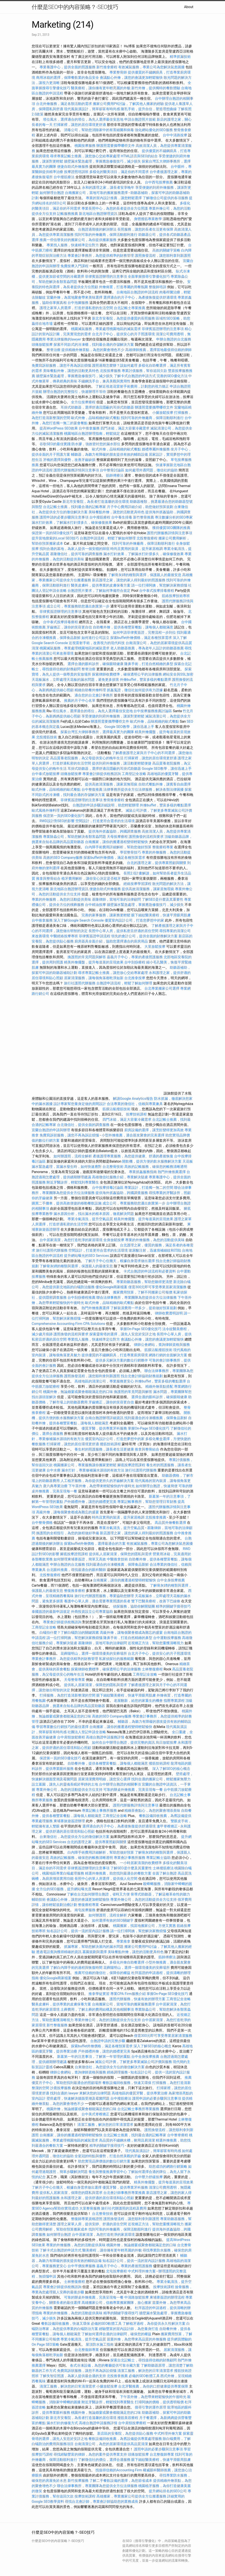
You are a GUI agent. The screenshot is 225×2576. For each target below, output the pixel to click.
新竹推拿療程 (106, 67)
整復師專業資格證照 (87, 2219)
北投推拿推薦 (155, 1517)
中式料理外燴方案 (142, 2271)
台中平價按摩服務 (82, 2266)
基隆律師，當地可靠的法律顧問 (116, 899)
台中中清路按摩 (175, 135)
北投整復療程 (147, 538)
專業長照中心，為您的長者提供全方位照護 (114, 208)
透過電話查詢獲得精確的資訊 (58, 1952)
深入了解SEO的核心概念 (171, 1769)
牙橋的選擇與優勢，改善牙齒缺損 (69, 460)
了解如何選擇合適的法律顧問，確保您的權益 (116, 2334)
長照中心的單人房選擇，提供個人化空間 (105, 1878)
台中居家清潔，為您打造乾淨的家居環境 (71, 1240)
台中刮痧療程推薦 (82, 1297)
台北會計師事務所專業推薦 (124, 2193)
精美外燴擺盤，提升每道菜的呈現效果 (93, 962)
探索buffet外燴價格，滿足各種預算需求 (141, 638)
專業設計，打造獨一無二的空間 (148, 1187)
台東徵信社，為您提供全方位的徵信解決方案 (74, 1837)
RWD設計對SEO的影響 (57, 821)
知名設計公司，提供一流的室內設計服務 (78, 1931)
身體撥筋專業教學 (148, 219)
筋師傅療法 (114, 475)
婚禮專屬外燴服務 (156, 449)
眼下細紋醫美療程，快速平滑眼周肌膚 (161, 915)
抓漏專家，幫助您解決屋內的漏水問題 (93, 1947)
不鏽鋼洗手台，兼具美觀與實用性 (104, 381)
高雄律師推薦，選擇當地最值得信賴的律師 (158, 350)
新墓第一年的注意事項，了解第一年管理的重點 (93, 2056)
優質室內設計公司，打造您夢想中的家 (134, 920)
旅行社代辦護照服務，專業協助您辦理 (104, 1596)
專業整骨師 (118, 72)
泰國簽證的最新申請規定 (51, 1612)
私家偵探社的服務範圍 (116, 1659)
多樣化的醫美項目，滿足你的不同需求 (119, 172)
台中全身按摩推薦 (171, 1580)
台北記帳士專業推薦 (129, 308)
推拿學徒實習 (99, 1994)
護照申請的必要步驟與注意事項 (64, 517)
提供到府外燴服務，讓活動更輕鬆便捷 (121, 763)
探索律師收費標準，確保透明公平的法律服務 (127, 674)
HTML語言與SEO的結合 (139, 156)
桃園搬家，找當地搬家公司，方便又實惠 (144, 1926)
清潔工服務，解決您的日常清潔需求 (105, 2125)
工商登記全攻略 (134, 774)
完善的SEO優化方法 (172, 376)
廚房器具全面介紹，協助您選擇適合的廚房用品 (111, 941)
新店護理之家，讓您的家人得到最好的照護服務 (128, 580)
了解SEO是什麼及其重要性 (162, 899)
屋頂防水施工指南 (100, 2344)
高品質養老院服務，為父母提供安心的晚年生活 (86, 758)
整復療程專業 (162, 847)
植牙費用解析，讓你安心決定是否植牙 (91, 878)
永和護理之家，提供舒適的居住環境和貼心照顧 (97, 2198)
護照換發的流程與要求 (146, 837)
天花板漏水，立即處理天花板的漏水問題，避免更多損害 (75, 679)
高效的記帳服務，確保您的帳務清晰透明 (155, 1167)
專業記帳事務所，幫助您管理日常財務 (147, 1502)
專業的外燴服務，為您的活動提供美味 (61, 899)
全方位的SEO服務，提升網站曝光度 (64, 1889)
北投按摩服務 (110, 371)
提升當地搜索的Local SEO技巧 (55, 538)
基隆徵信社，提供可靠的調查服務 (76, 554)
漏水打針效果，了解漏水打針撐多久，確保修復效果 (72, 522)
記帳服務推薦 (67, 214)
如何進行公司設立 (95, 638)
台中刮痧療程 (135, 962)
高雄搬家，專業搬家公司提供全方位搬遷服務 (131, 2496)
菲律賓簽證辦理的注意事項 (106, 276)
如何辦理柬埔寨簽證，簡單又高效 (80, 1559)
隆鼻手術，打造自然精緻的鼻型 (148, 664)
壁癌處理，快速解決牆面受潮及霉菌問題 (78, 2098)
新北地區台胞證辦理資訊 (98, 214)
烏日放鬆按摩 (167, 1742)
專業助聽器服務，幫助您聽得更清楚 (144, 1282)
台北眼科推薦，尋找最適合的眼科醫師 (76, 1570)
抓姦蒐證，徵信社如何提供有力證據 (135, 690)
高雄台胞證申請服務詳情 (105, 1737)
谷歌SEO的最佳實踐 (55, 444)
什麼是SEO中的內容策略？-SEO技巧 (75, 7)
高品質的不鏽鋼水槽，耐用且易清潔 (127, 2140)
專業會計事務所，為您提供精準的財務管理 (101, 255)
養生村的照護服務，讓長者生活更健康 (104, 1449)
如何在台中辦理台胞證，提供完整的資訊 (123, 1742)
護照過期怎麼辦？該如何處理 (114, 365)
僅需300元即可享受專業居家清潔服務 (157, 1287)
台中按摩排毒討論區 (108, 1187)
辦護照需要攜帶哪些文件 (115, 146)
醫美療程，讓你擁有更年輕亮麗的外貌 (100, 88)
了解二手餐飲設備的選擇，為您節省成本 (120, 2481)
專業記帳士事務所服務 (99, 1810)
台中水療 (54, 1470)
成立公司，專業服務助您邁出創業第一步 (78, 606)
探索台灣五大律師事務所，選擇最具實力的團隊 (97, 732)
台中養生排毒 (122, 517)
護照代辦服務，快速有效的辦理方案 (137, 1999)
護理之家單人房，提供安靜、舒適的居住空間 (92, 2224)
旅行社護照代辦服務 (79, 983)
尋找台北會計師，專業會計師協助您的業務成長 (101, 2501)
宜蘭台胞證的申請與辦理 (51, 1130)
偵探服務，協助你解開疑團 (134, 1606)
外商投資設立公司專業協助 (92, 1612)
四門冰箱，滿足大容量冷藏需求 (124, 428)
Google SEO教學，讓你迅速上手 (129, 727)
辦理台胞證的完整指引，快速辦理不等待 (74, 392)
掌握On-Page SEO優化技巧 (140, 1329)
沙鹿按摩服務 (61, 2088)
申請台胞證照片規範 (140, 119)
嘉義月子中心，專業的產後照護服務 (135, 957)
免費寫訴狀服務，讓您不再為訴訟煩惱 (61, 365)
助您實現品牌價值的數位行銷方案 (104, 2161)
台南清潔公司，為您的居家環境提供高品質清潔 (111, 2444)
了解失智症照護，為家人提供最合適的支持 (73, 2376)
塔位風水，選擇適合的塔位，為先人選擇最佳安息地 (83, 119)
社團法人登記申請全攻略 (87, 1732)
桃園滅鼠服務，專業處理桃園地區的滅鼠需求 (106, 329)
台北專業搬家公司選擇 (161, 988)
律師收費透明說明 (169, 1313)
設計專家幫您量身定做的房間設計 (80, 1104)
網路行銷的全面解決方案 (168, 1355)
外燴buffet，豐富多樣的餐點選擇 (145, 679)
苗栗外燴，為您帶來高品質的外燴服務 (136, 2339)
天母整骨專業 (74, 1680)
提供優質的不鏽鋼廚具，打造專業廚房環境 (114, 1355)
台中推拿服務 (89, 428)
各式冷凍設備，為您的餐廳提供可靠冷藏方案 (105, 2365)
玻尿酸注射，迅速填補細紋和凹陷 (155, 1250)
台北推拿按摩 (134, 978)
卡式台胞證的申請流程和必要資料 (149, 1271)
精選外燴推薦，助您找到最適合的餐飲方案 (118, 1873)
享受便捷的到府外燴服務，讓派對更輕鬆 (112, 716)
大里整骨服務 (89, 2208)
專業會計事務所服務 (129, 1858)
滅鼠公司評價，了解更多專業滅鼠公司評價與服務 (133, 2062)
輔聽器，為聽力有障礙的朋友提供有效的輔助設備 (109, 454)
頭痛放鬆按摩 (43, 344)
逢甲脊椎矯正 (167, 1826)
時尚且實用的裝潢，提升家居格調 (136, 549)
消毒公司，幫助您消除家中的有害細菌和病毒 (99, 130)
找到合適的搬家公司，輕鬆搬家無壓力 (161, 1779)
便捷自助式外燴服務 (73, 166)
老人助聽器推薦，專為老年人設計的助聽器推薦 (147, 648)
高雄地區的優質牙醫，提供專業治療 (140, 2093)
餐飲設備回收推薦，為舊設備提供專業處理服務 (125, 2439)
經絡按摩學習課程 (137, 884)
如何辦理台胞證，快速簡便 (157, 1486)
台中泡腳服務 (78, 303)
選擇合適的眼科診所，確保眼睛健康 (95, 664)
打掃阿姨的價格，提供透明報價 (159, 2402)
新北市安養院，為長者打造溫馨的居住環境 (95, 501)
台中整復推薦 (91, 789)
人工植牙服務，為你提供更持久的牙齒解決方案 (97, 1481)
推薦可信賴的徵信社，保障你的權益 (102, 1973)
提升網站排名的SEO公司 (168, 2491)
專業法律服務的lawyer (64, 339)
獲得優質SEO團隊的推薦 (171, 528)
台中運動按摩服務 (167, 1638)
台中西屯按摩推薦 (159, 182)
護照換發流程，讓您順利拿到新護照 (163, 255)
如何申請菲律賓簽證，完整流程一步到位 (144, 632)
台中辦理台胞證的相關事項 (120, 1784)
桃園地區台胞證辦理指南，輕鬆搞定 (92, 433)
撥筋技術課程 (111, 1444)
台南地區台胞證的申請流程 (137, 292)
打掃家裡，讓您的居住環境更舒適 (80, 125)
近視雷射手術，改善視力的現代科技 (97, 643)
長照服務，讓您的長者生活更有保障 (145, 229)
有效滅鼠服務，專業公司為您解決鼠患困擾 (151, 67)
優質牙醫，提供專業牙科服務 (104, 1428)
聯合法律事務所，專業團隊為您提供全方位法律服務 (136, 1297)
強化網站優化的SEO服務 (154, 130)
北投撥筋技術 (46, 737)
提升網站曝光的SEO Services (86, 1256)
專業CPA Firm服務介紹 (128, 1994)
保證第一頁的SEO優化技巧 (52, 533)
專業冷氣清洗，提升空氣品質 (90, 1219)
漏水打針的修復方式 (62, 2423)
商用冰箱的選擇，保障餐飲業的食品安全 (67, 77)
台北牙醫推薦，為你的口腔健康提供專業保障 (153, 2386)
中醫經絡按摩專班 (64, 936)
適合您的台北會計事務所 (93, 695)
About (188, 7)
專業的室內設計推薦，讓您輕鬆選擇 (114, 198)
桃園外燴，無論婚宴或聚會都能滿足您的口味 (78, 1392)
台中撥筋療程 (100, 517)
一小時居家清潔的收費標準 (141, 1863)
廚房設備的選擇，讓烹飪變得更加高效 (154, 1130)
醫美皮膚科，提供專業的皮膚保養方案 (100, 585)
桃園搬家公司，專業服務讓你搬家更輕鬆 (85, 1465)
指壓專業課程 (174, 1701)
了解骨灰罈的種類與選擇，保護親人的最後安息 (144, 575)
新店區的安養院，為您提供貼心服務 (125, 2433)
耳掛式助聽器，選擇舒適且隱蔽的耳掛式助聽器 (97, 407)
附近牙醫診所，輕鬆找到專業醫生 (73, 1182)
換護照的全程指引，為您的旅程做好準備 (67, 1533)
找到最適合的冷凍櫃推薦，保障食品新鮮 (155, 1418)
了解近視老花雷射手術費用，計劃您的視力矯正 (132, 386)
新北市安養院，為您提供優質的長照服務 (123, 318)
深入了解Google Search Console (79, 920)
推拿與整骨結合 (48, 878)
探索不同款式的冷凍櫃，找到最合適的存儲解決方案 (94, 344)
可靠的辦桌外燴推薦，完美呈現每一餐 (133, 1789)
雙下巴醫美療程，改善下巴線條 (155, 1601)
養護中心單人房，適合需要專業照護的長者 (97, 1601)
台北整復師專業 (86, 2350)
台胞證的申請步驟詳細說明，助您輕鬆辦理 (106, 805)
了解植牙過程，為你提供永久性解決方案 (154, 2323)
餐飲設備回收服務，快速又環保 (126, 2083)
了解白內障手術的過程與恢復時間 (76, 1967)
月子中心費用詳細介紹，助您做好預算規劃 (140, 507)
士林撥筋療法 (163, 1868)
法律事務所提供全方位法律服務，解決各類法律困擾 (143, 789)
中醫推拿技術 (117, 1559)
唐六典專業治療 (55, 1486)
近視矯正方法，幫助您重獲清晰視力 (156, 1643)
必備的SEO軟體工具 (106, 2323)
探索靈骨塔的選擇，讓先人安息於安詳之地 (122, 1334)
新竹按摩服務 (78, 2481)
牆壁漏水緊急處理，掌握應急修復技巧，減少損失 (102, 161)
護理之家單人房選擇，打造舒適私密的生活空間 (76, 308)
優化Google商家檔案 (111, 1287)
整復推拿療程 (74, 1591)
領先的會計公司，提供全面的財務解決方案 (144, 936)
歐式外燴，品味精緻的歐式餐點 (95, 418)
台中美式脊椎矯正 (95, 2114)
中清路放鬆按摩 (137, 2297)
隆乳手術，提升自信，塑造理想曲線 (149, 109)
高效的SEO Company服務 (63, 857)
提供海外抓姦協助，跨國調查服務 (114, 831)
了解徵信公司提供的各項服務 (165, 198)
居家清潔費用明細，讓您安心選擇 (104, 1779)
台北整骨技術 (112, 1167)
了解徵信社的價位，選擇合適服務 (104, 2460)
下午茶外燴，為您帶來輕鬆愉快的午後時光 (101, 1486)
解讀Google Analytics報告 (133, 1098)
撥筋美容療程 (127, 2418)
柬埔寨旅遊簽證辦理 (69, 1821)
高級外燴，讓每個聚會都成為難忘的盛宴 (67, 1512)
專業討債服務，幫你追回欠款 (144, 371)
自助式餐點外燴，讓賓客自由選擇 (164, 784)
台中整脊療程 (178, 2135)
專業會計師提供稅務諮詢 (101, 774)
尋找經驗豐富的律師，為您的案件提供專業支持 (90, 2454)
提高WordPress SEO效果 (59, 428)
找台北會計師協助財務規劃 (142, 1376)
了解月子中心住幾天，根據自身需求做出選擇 (120, 1261)
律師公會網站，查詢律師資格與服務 (162, 1345)
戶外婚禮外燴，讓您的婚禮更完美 (90, 1502)
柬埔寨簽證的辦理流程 (167, 2297)
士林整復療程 (152, 1669)
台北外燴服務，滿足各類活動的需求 (64, 104)
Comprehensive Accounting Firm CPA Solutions (68, 1324)
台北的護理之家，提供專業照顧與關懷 (156, 863)
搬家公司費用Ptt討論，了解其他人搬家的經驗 (128, 104)
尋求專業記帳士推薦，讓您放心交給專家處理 (85, 156)
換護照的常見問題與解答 (87, 957)
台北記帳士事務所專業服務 (138, 2109)
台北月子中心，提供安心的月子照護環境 (123, 334)
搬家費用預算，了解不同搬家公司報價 (142, 1292)
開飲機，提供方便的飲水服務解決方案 (152, 1161)
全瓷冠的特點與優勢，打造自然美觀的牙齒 (107, 2156)
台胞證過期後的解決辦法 (97, 229)
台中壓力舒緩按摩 (149, 2177)
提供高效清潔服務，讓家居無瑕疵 (111, 784)
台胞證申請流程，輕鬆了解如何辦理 (108, 538)
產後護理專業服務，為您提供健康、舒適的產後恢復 (133, 1156)
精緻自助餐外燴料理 (90, 690)
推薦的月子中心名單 (79, 700)
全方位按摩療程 (83, 402)
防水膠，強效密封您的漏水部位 (95, 444)
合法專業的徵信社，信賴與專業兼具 (135, 1104)
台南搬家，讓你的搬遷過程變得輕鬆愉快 (116, 842)
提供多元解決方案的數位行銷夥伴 (121, 1360)
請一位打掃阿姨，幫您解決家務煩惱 (159, 585)
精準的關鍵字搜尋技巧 (173, 1606)
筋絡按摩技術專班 (176, 596)
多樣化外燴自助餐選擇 (127, 1962)
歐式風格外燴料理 (46, 810)
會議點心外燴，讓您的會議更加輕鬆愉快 (131, 77)
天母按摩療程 (117, 837)
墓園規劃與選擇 (94, 1952)
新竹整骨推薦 (143, 517)
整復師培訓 (158, 287)
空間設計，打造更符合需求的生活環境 (105, 821)
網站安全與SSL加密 (178, 674)
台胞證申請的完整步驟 (107, 2041)
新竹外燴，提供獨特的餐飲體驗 (155, 88)
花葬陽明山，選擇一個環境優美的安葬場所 (94, 1653)
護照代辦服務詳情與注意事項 (76, 470)
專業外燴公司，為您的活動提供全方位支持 (69, 1789)
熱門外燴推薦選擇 (172, 1172)
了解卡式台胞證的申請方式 (135, 376)
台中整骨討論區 (112, 470)
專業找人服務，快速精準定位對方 (73, 245)
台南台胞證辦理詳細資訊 (104, 1418)
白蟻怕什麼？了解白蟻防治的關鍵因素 (69, 1632)
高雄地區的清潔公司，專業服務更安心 (104, 1381)
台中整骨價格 (43, 1523)
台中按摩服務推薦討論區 (153, 711)
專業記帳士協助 (158, 1858)
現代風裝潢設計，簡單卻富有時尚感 (92, 109)
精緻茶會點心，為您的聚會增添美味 (152, 1810)
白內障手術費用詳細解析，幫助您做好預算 (118, 847)
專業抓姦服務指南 (143, 1172)
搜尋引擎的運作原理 (150, 2407)
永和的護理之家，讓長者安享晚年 (108, 187)
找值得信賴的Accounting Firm (118, 2470)
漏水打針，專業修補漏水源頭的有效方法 (92, 1470)
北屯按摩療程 (117, 2271)
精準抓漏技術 (180, 57)
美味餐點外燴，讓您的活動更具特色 (71, 371)
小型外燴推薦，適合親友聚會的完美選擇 (133, 1135)
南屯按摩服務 (85, 1910)
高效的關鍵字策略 (166, 250)
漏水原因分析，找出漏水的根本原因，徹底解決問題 (94, 1214)
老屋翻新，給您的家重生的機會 (138, 1701)
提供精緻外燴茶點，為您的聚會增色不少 (92, 350)
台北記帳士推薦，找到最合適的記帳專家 (74, 507)
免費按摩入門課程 (75, 266)
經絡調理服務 (117, 2072)
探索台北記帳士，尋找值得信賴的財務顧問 (143, 2360)
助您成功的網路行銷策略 (168, 2166)
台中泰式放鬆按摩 (46, 774)
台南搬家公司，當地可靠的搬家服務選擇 (96, 193)
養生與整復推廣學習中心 (108, 2172)
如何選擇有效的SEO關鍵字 (112, 1920)
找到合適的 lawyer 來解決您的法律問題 (80, 2093)
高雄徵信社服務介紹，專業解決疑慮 (120, 1177)
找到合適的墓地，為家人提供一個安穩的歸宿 (74, 549)
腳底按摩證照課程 (131, 1465)
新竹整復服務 (57, 2025)
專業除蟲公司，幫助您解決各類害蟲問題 (74, 837)
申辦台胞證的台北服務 (173, 339)
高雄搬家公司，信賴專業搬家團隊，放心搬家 (116, 2303)
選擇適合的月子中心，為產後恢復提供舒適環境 (140, 297)
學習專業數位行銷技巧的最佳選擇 (62, 1727)
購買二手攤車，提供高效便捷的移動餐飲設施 (67, 1203)
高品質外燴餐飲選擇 (171, 1523)
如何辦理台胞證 (52, 193)
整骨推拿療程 (113, 800)
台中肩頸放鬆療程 (71, 1737)
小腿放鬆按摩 (163, 413)
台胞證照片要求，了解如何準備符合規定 (99, 590)
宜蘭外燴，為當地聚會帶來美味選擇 (74, 297)
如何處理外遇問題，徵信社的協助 (151, 470)
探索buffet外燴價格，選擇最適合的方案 (95, 1543)
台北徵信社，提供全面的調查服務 (83, 1125)
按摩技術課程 (137, 1114)
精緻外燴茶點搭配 (159, 1386)
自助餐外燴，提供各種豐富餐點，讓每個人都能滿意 (133, 627)
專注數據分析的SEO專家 (174, 517)
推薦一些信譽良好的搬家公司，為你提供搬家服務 (78, 240)
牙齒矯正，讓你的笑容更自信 (69, 627)
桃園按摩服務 (85, 146)
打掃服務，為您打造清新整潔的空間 (67, 1695)
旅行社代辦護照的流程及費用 (124, 2208)
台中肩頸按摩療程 (132, 2423)
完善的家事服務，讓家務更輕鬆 (105, 915)
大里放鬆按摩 (155, 946)
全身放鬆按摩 (114, 1240)
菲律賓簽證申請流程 (94, 936)
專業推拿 (123, 1941)
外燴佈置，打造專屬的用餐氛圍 (123, 287)
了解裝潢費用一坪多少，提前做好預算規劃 (143, 1308)
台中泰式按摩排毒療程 (157, 590)
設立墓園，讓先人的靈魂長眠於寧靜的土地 (65, 1784)
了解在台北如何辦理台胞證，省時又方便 (98, 1894)
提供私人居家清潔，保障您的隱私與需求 (120, 1554)
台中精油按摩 (96, 905)
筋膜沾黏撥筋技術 (116, 1109)
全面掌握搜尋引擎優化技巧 (149, 276)
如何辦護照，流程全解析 (73, 1156)
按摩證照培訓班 (76, 172)
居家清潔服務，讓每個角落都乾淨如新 (93, 978)
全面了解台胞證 (164, 1873)
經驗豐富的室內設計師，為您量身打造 (128, 2329)
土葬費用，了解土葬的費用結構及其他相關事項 (97, 2009)
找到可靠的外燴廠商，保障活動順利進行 (105, 235)
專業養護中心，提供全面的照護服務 (67, 67)
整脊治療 (54, 350)
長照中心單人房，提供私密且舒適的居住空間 (123, 931)
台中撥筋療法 (64, 177)
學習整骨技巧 (131, 852)
